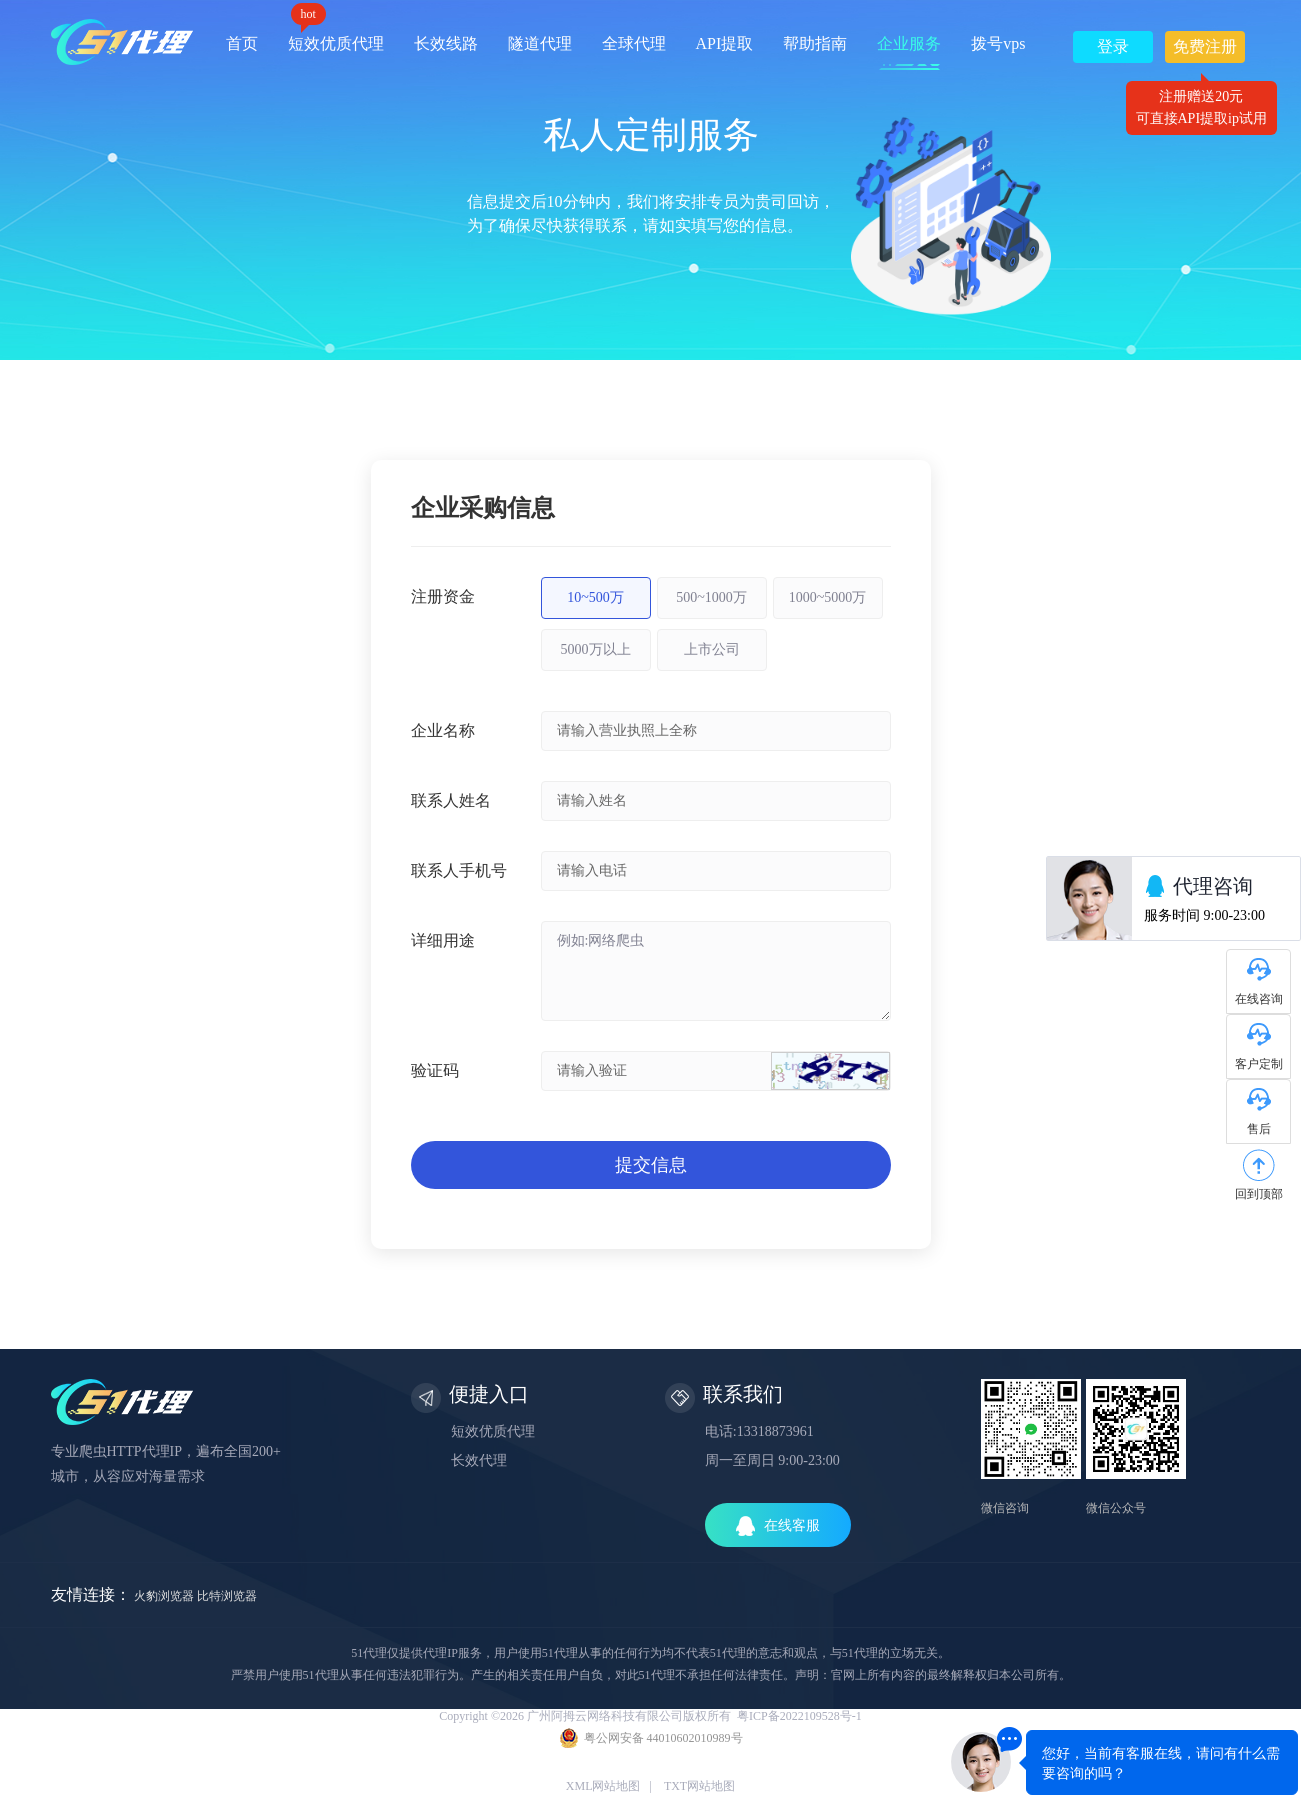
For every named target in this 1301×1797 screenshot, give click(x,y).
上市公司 (712, 649)
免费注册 (1205, 50)
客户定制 (1259, 1064)
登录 (1113, 46)
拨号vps (998, 43)
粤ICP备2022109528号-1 (799, 1716)
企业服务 (909, 43)
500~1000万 (711, 597)
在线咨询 (1259, 999)
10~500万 (595, 597)
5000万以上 (596, 649)
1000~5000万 (828, 597)
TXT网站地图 (699, 1786)
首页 (242, 43)
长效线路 (446, 43)
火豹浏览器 (164, 1596)
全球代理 (634, 43)
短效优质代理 (336, 36)
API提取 (725, 43)
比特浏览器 (227, 1596)
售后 (1259, 1129)
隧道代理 (540, 43)
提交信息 (651, 1165)
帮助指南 (815, 43)
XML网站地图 (603, 1786)
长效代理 (479, 1460)
